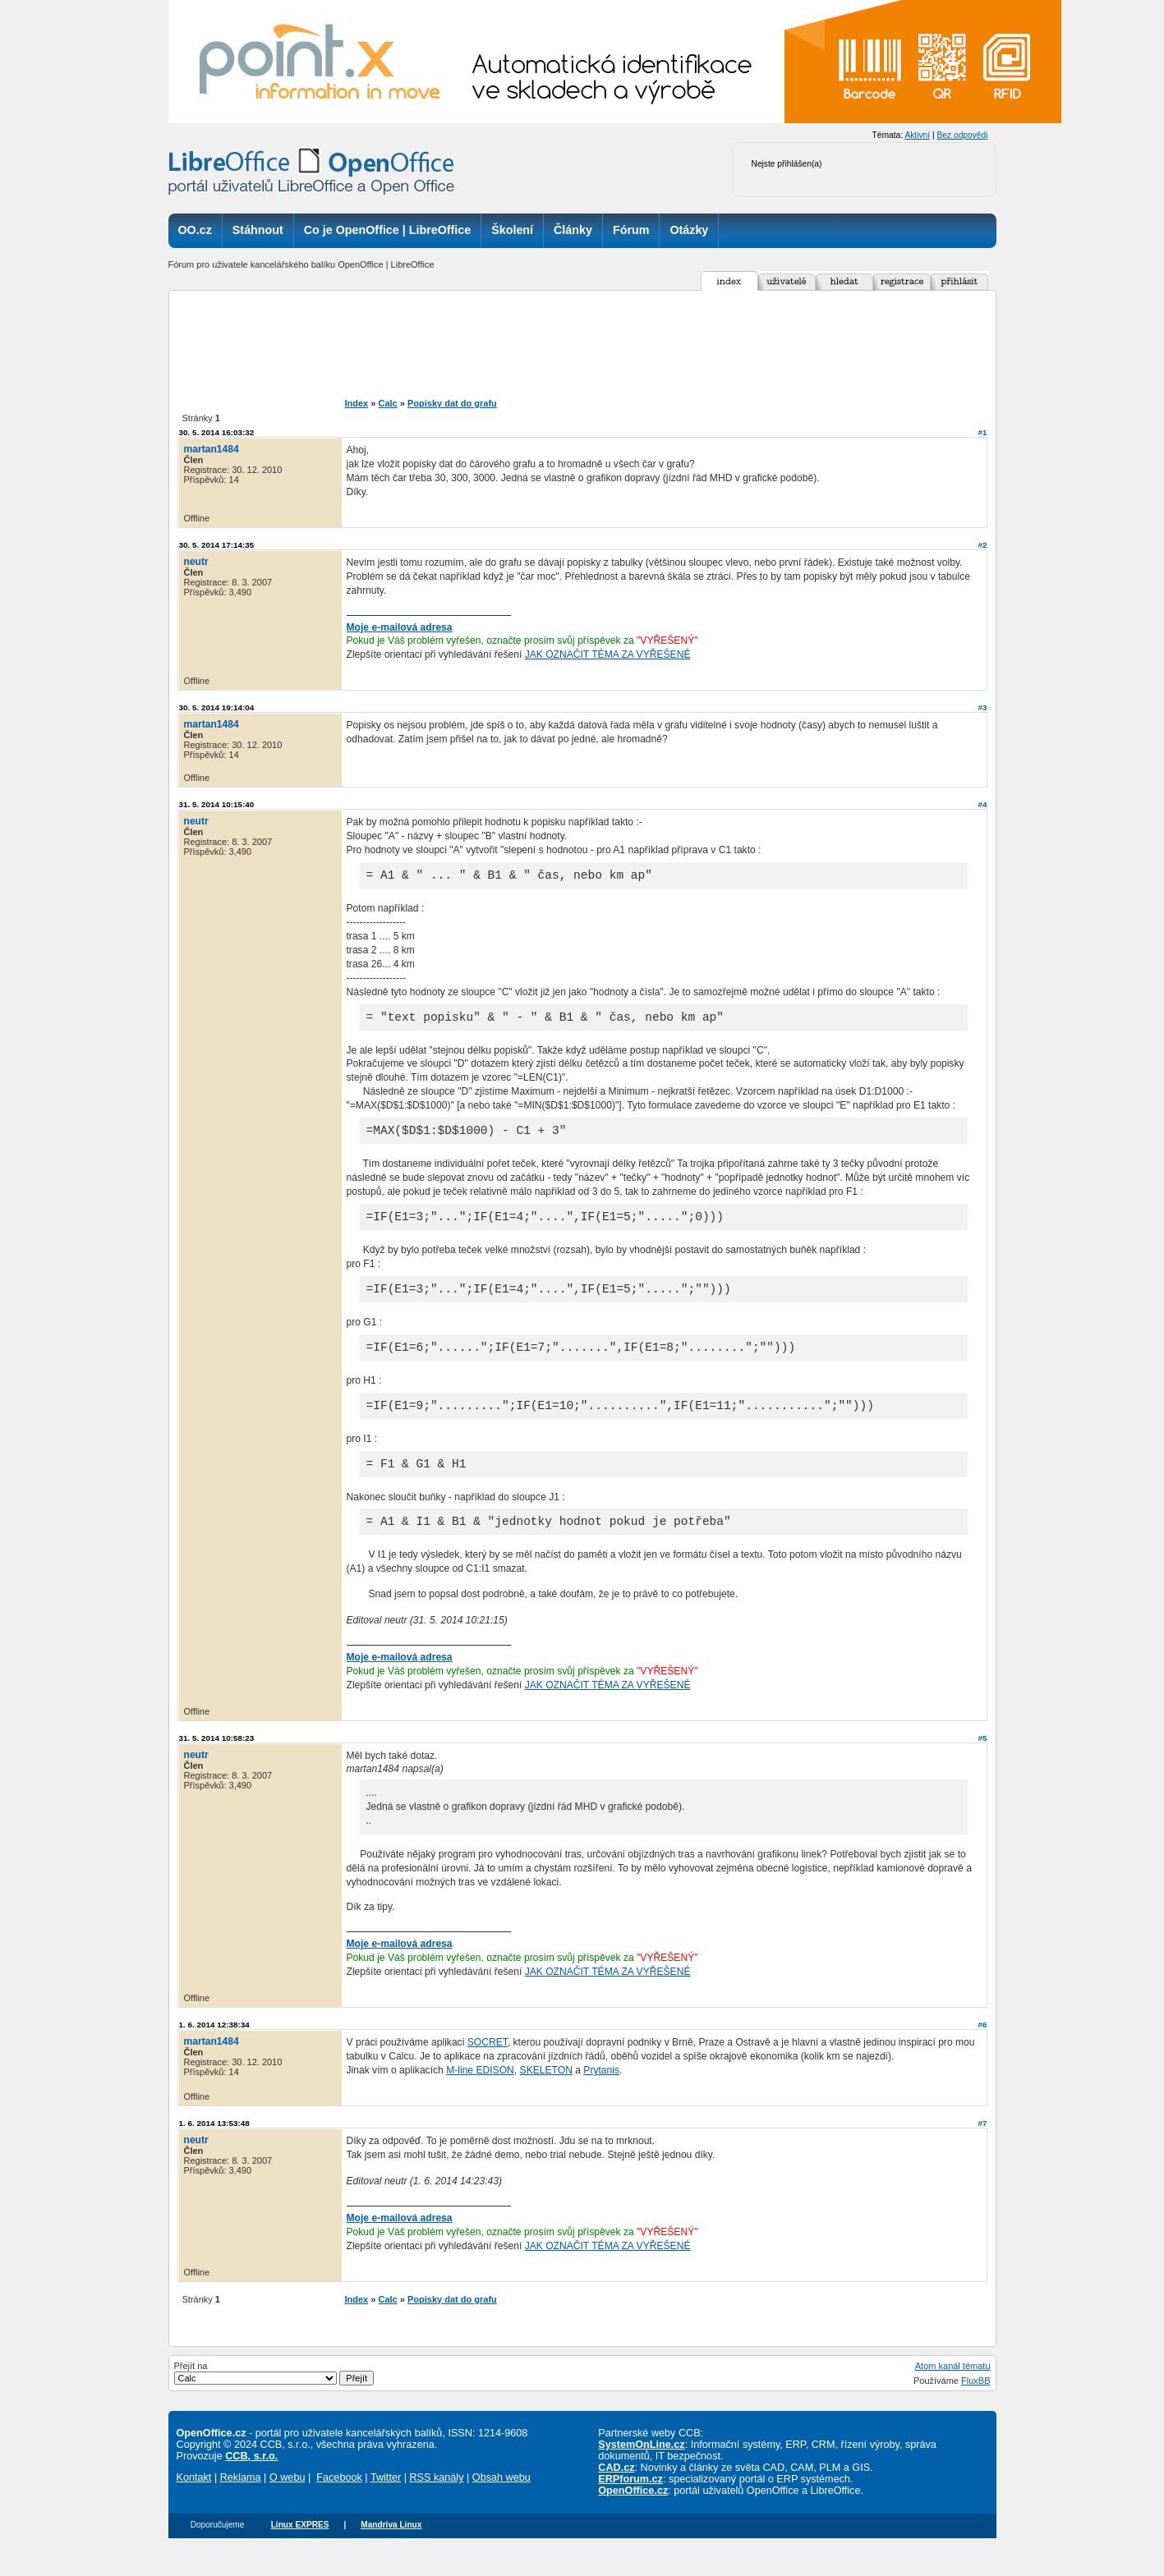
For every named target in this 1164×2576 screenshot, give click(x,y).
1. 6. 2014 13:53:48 (214, 2152)
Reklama (240, 2507)
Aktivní (917, 135)
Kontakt (194, 2507)
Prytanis (601, 2099)
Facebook (339, 2507)
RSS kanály (436, 2507)
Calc (387, 403)
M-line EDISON (480, 2099)
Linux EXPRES (300, 2554)
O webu (287, 2507)
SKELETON (546, 2099)
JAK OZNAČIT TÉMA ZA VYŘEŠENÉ (608, 654)
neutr (196, 561)
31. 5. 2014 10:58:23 (217, 1767)
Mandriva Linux (391, 2554)
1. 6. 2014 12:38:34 (214, 2054)
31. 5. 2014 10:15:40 (217, 804)
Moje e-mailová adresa (400, 627)
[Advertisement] (610, 344)
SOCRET (487, 2072)
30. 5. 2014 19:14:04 (217, 707)
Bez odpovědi (961, 135)
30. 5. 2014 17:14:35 (217, 544)
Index (357, 403)
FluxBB (975, 2410)
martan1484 (211, 449)
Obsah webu (501, 2507)
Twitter (385, 2507)
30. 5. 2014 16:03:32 (217, 432)
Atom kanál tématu (953, 2395)
